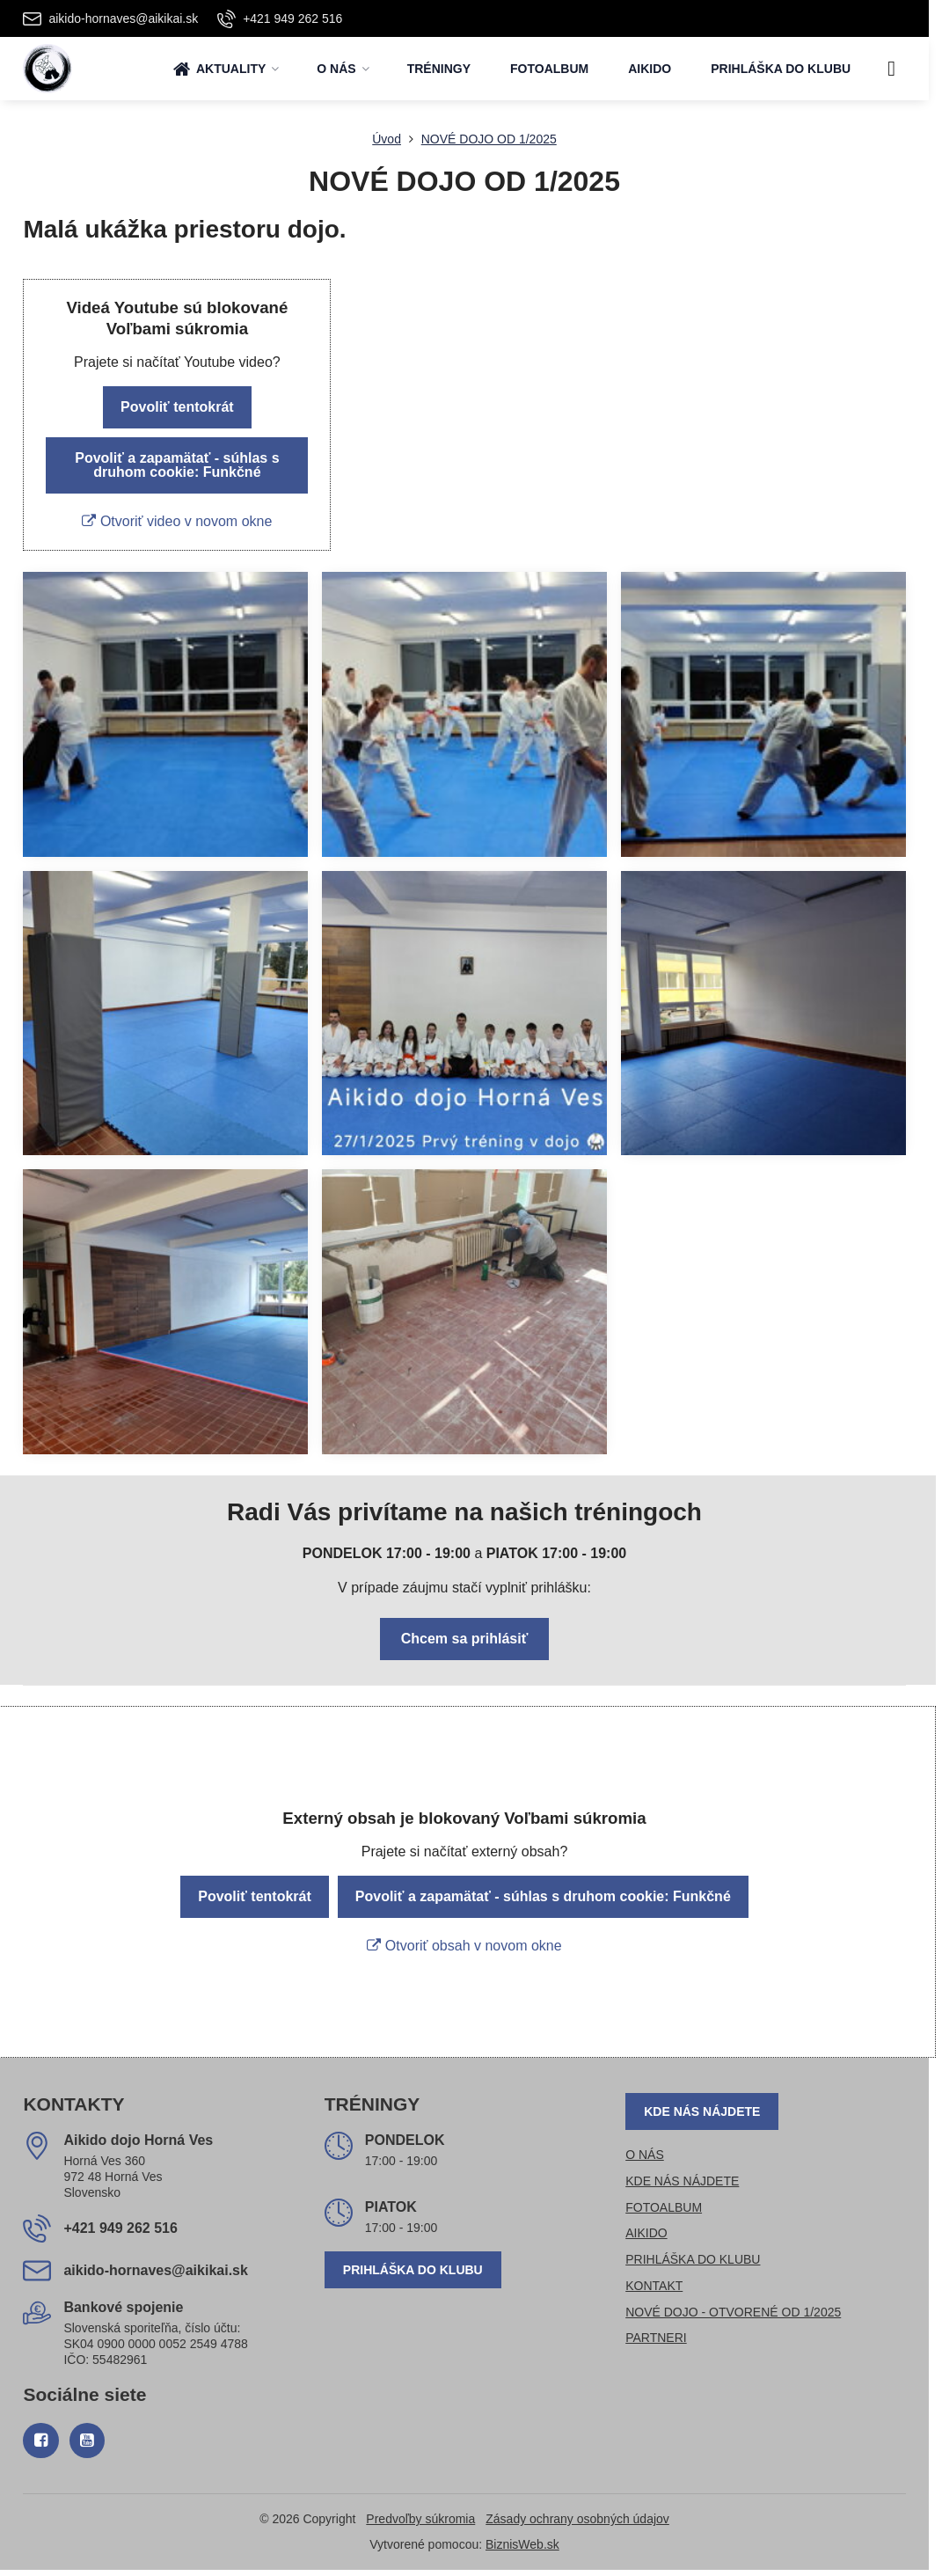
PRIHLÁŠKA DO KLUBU (413, 2270)
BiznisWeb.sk (522, 2544)
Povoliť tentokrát (177, 406)
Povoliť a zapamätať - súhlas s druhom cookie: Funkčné (177, 464)
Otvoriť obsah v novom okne (464, 1945)
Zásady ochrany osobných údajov (577, 2519)
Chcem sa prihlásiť (465, 1638)
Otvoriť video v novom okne (177, 521)
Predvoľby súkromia (420, 2519)
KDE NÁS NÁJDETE (702, 2111)
